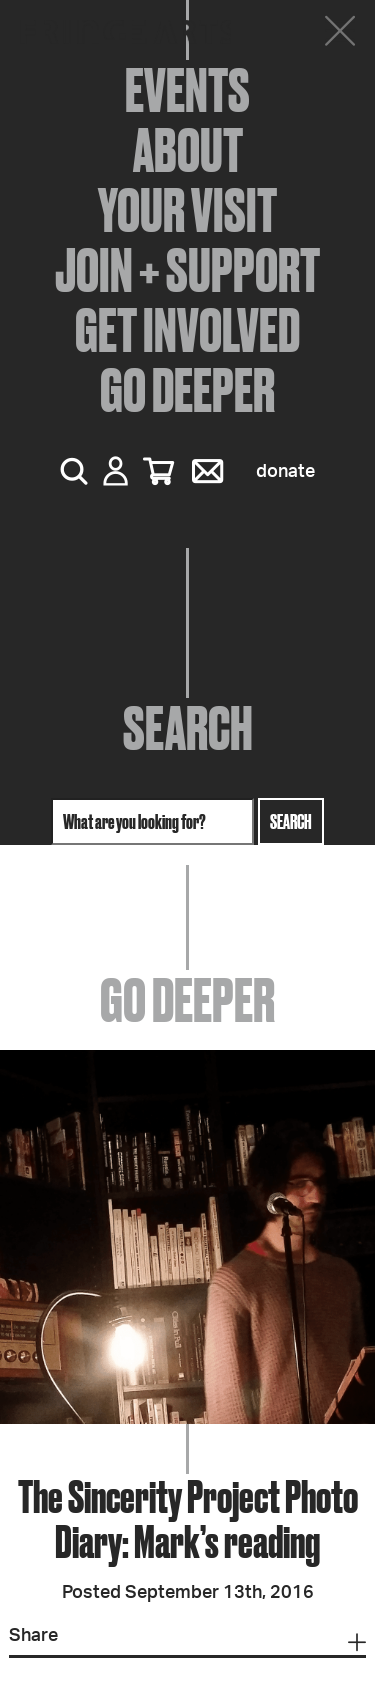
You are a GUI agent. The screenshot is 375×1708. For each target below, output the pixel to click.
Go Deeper (187, 390)
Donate (285, 472)
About (188, 150)
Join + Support (187, 270)
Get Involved (187, 330)
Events (187, 90)
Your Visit (187, 210)
